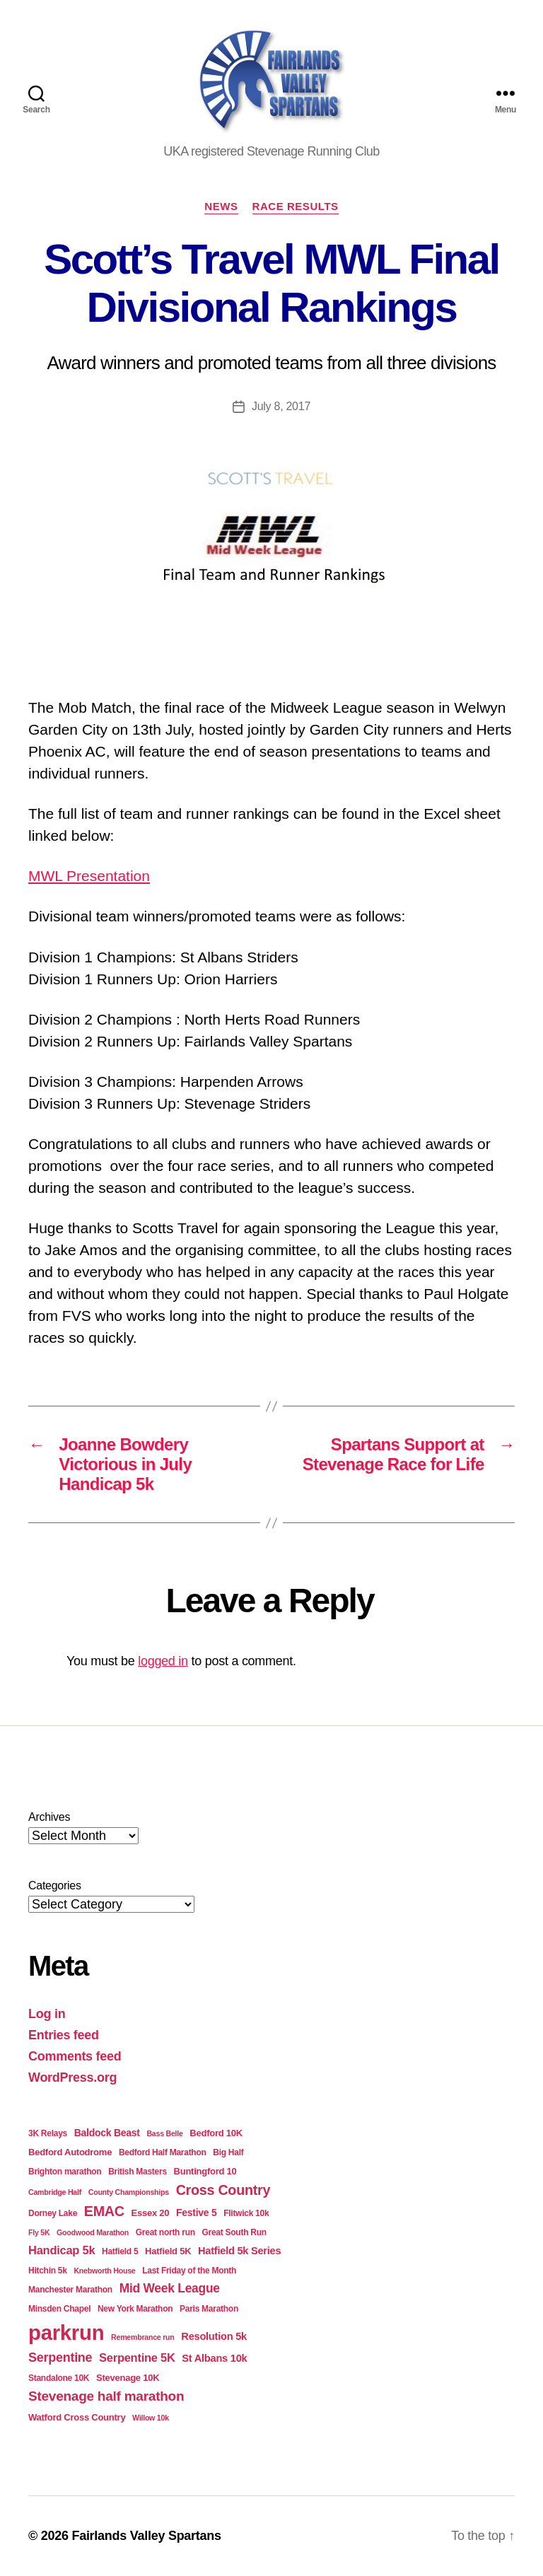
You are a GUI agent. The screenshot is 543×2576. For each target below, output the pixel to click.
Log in (46, 2014)
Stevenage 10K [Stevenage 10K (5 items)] (127, 2377)
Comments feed (75, 2056)
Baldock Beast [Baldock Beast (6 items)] (107, 2132)
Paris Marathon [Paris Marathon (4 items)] (209, 2309)
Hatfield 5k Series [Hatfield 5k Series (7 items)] (239, 2250)
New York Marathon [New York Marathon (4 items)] (135, 2309)
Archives (49, 1817)
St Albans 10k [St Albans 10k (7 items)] (214, 2358)
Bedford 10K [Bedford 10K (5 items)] (216, 2133)
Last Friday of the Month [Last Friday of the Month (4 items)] (189, 2270)
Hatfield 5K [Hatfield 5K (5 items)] (168, 2251)
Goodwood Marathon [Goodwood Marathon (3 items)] (93, 2232)
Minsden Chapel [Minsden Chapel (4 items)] (59, 2309)
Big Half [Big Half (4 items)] (228, 2152)
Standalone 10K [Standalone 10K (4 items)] (58, 2378)
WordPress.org (72, 2077)
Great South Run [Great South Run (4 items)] (234, 2232)
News (221, 206)
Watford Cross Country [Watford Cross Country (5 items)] (76, 2417)
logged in (163, 1661)
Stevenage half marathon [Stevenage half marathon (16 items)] (106, 2396)
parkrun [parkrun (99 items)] (66, 2332)
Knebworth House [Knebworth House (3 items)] (104, 2270)
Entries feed (63, 2035)
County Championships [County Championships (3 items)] (128, 2192)
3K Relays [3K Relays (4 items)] (47, 2133)
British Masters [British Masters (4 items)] (137, 2171)
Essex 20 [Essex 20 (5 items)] (151, 2213)
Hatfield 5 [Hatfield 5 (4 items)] (120, 2251)
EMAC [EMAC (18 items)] (104, 2211)
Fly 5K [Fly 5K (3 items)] (38, 2232)
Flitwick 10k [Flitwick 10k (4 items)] (246, 2213)
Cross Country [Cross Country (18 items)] (223, 2190)
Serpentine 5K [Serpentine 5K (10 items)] (137, 2358)
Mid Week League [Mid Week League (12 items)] (169, 2288)
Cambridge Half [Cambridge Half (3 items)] (54, 2192)
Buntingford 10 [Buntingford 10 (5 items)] (205, 2171)
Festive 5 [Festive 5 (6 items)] (196, 2212)
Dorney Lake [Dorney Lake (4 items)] (52, 2213)
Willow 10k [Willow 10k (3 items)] (150, 2417)
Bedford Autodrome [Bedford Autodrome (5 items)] (70, 2152)
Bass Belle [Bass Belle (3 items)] (164, 2133)
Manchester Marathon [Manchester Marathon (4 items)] (70, 2290)
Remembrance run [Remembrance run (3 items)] (143, 2337)
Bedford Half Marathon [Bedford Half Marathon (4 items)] (162, 2152)
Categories (54, 1885)
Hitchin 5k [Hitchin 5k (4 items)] (47, 2270)
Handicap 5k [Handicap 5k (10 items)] (61, 2250)
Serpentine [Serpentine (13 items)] (60, 2357)
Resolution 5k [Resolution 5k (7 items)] (214, 2336)
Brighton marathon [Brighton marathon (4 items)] (64, 2171)
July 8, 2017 (281, 406)
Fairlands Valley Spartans (146, 2536)
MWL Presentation (89, 876)
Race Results (295, 206)
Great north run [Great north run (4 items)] (165, 2232)
